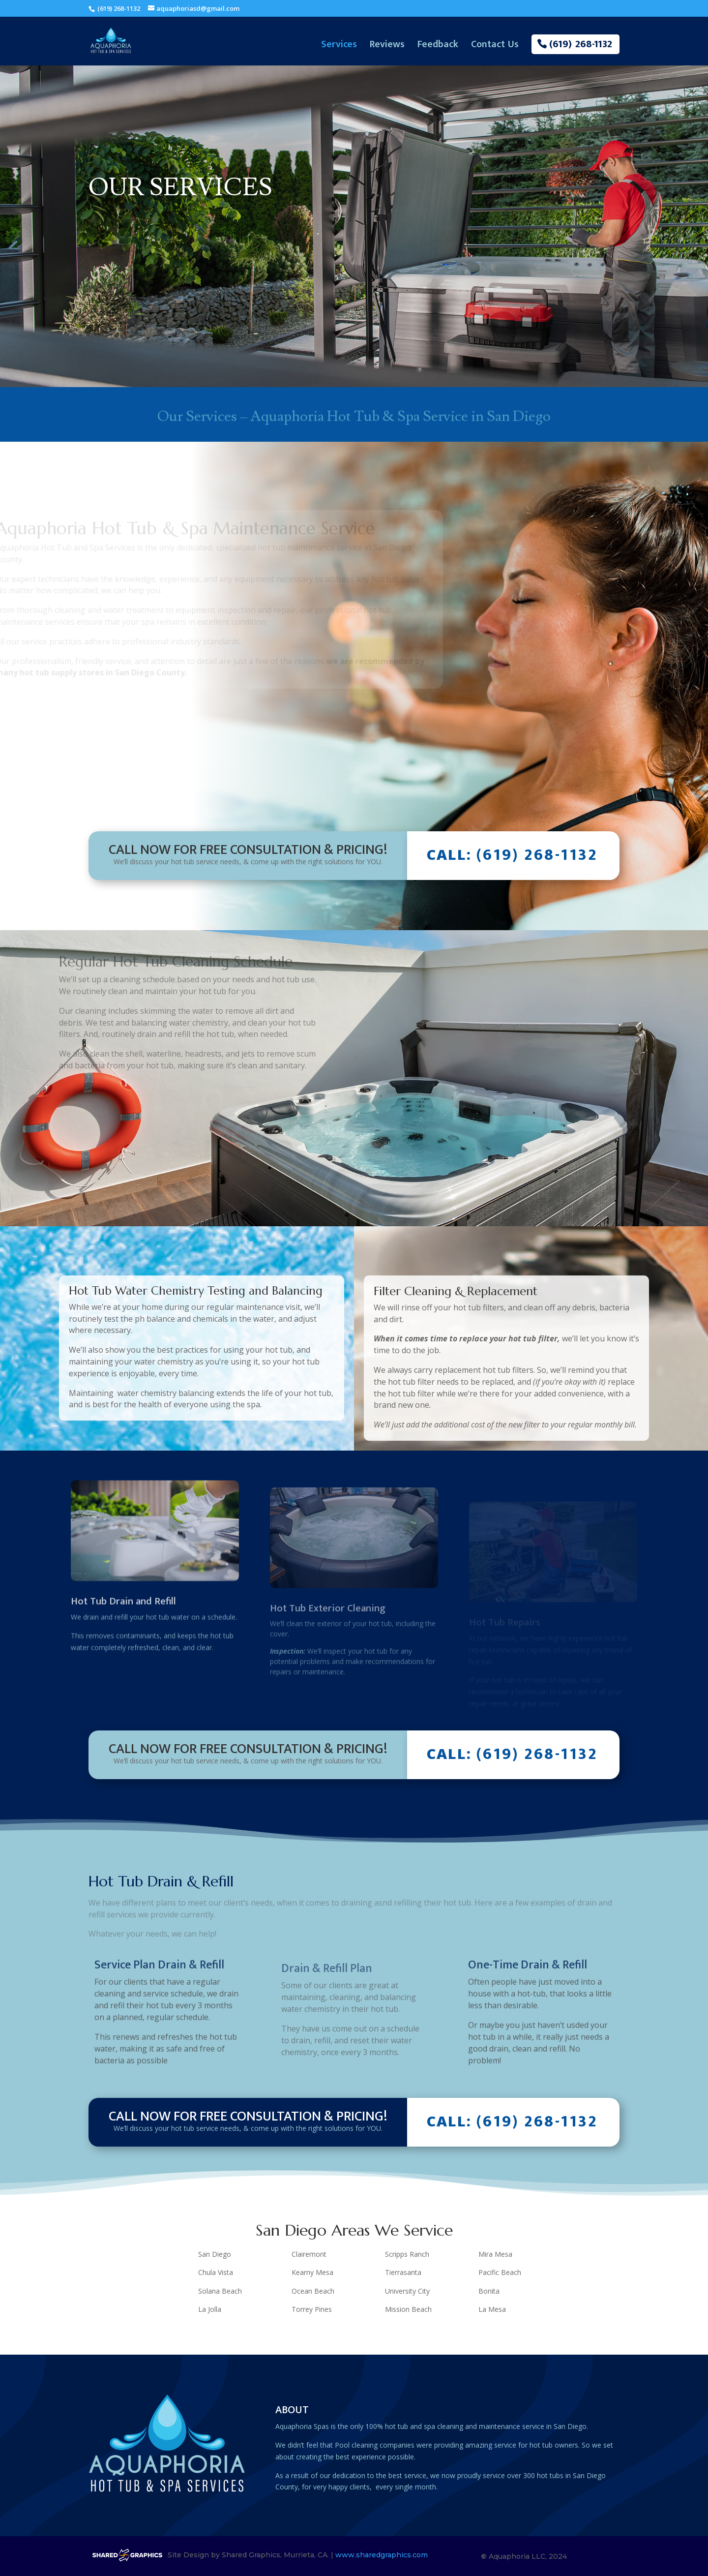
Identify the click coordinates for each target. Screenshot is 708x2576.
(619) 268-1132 (118, 8)
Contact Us (495, 47)
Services (339, 47)
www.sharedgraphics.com (381, 2554)
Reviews (387, 47)
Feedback (437, 47)
